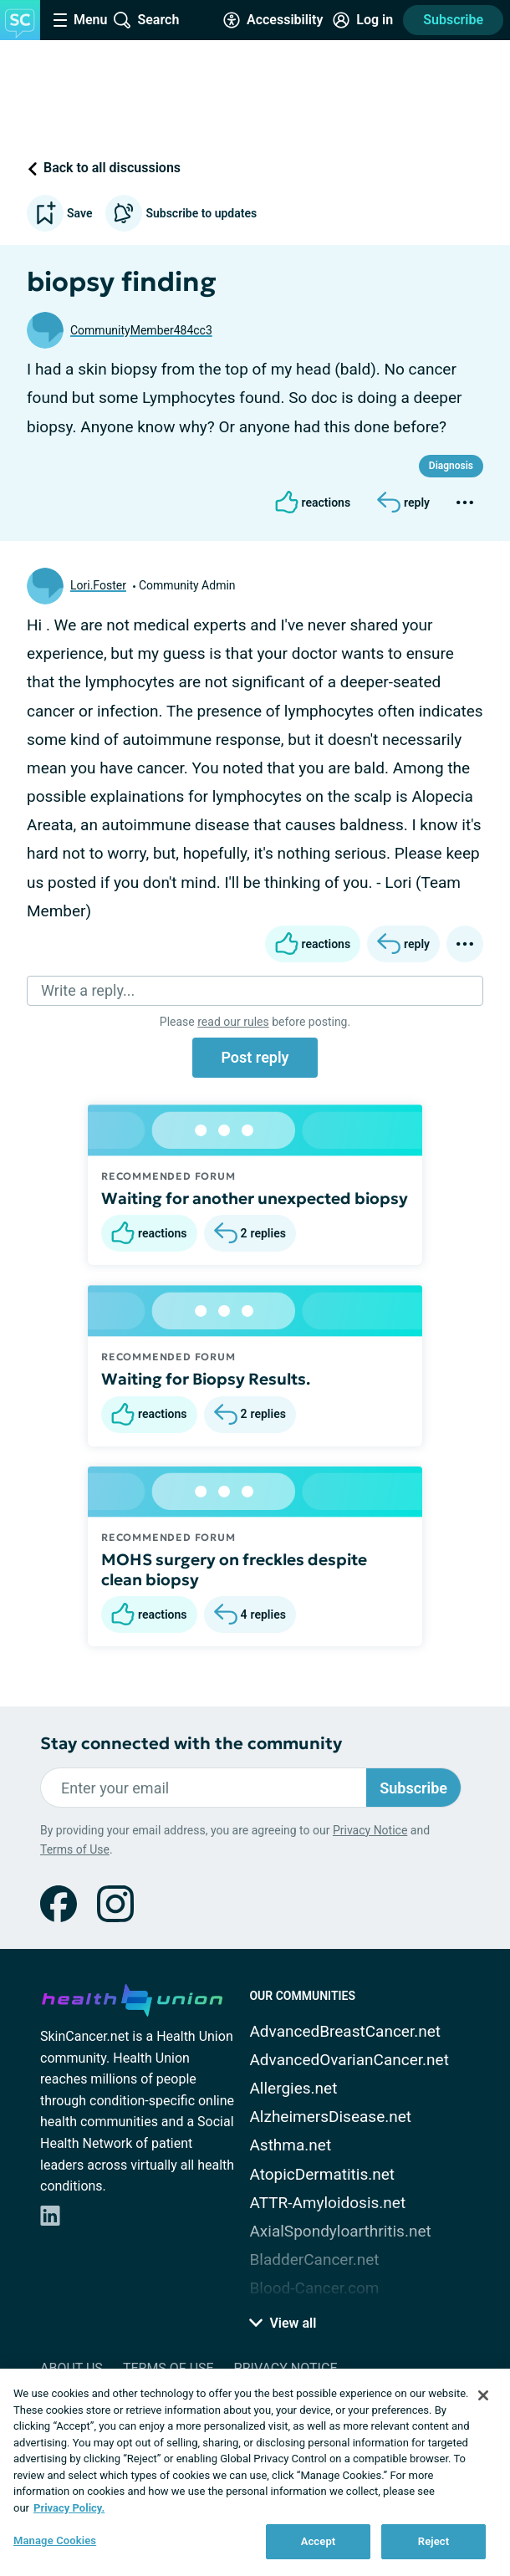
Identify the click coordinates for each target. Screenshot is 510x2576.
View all (282, 2323)
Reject (434, 2541)
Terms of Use (75, 1849)
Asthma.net (290, 2145)
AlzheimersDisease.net (330, 2116)
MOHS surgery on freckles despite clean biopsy (234, 1569)
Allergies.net (293, 2088)
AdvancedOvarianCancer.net (348, 2059)
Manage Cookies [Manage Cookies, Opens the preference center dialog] (54, 2540)
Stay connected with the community (191, 1743)
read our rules (232, 1021)
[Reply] (403, 502)
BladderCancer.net (314, 2259)
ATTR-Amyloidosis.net (327, 2202)
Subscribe (453, 20)
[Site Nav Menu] (80, 20)
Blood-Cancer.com (314, 2288)
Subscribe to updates (181, 213)
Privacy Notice (370, 1830)
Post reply (254, 1057)
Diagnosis (451, 466)
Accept (318, 2541)
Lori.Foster (98, 585)
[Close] (483, 2395)
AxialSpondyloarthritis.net (340, 2231)
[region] (255, 2472)
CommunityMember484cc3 (141, 330)
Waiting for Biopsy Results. (205, 1379)
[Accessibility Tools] (273, 20)
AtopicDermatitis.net (322, 2174)
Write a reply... (88, 990)
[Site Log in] (362, 20)
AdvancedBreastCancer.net (345, 2031)
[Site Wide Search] (146, 20)
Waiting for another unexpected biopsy (254, 1198)
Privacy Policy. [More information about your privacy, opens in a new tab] (69, 2508)
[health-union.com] (132, 1997)
